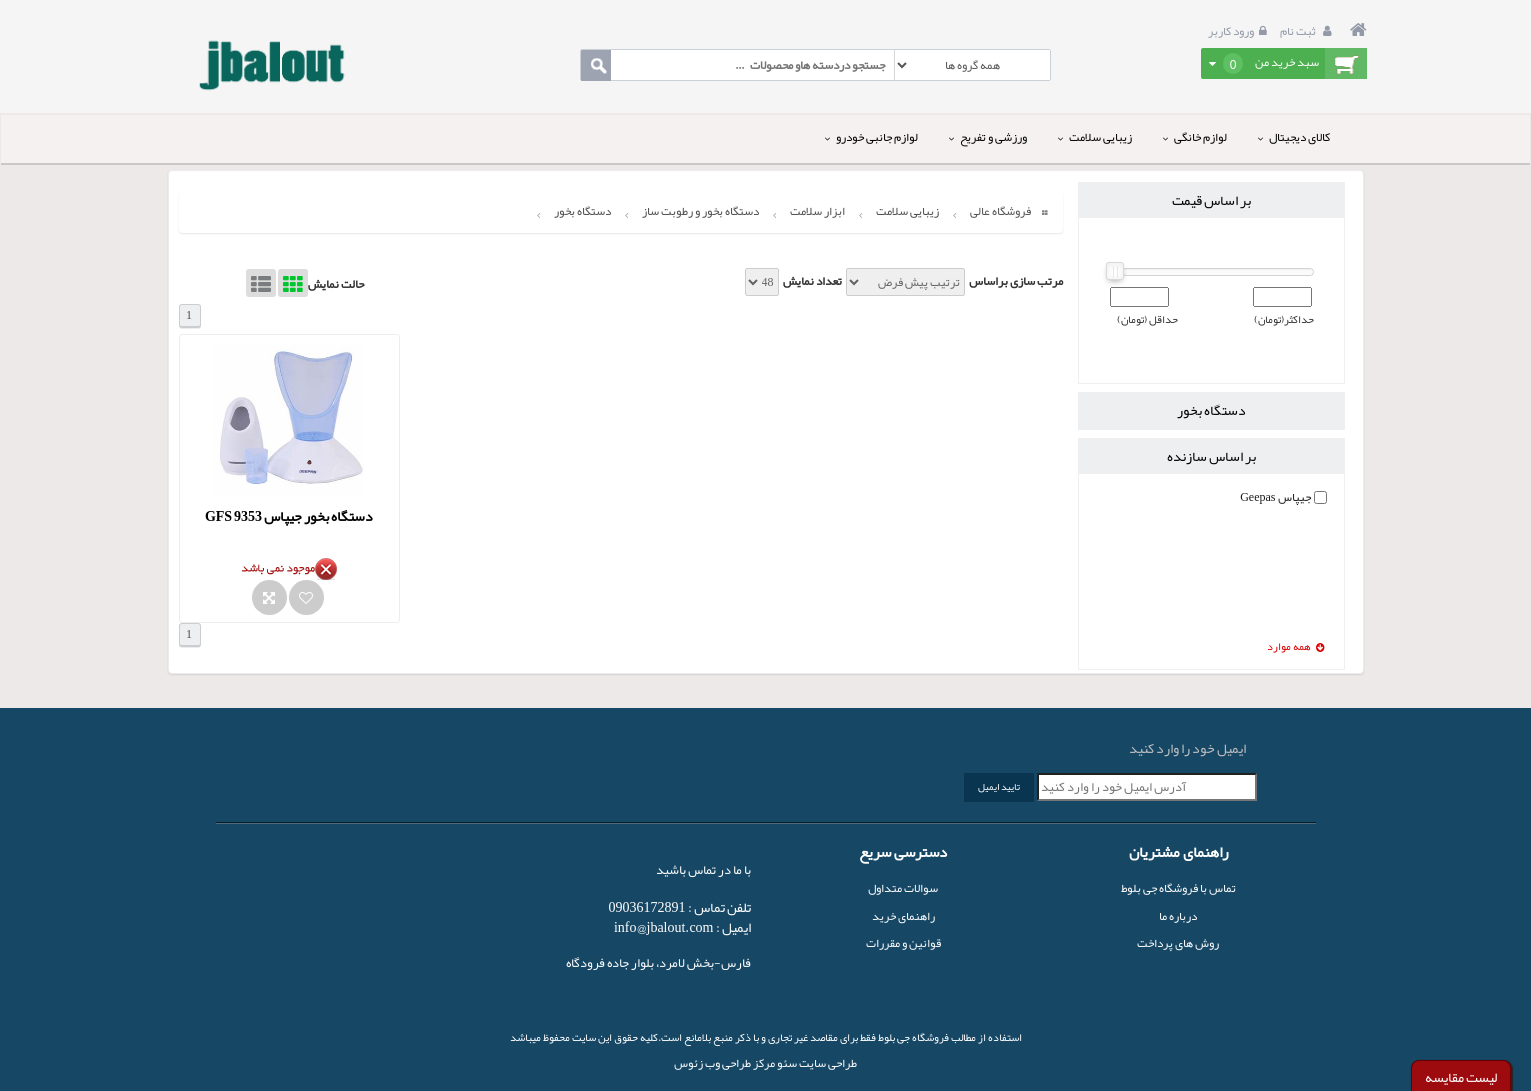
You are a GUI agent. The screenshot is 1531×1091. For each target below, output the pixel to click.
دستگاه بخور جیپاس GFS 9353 (289, 516)
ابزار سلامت (817, 211)
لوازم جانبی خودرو (871, 137)
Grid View (293, 283)
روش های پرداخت (1178, 943)
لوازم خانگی (1195, 137)
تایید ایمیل (999, 787)
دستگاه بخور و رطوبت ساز (700, 211)
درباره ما (1178, 916)
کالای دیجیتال (1294, 137)
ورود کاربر (1240, 31)
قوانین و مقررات (903, 943)
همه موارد (1296, 648)
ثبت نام (1308, 31)
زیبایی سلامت (1095, 137)
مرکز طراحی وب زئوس (724, 1063)
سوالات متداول (903, 888)
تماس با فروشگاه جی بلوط (1178, 888)
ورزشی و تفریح (988, 137)
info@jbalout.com (664, 927)
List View (261, 283)
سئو (786, 1063)
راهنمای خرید (903, 916)
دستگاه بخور (582, 211)
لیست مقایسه (1461, 1077)
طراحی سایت (827, 1063)
